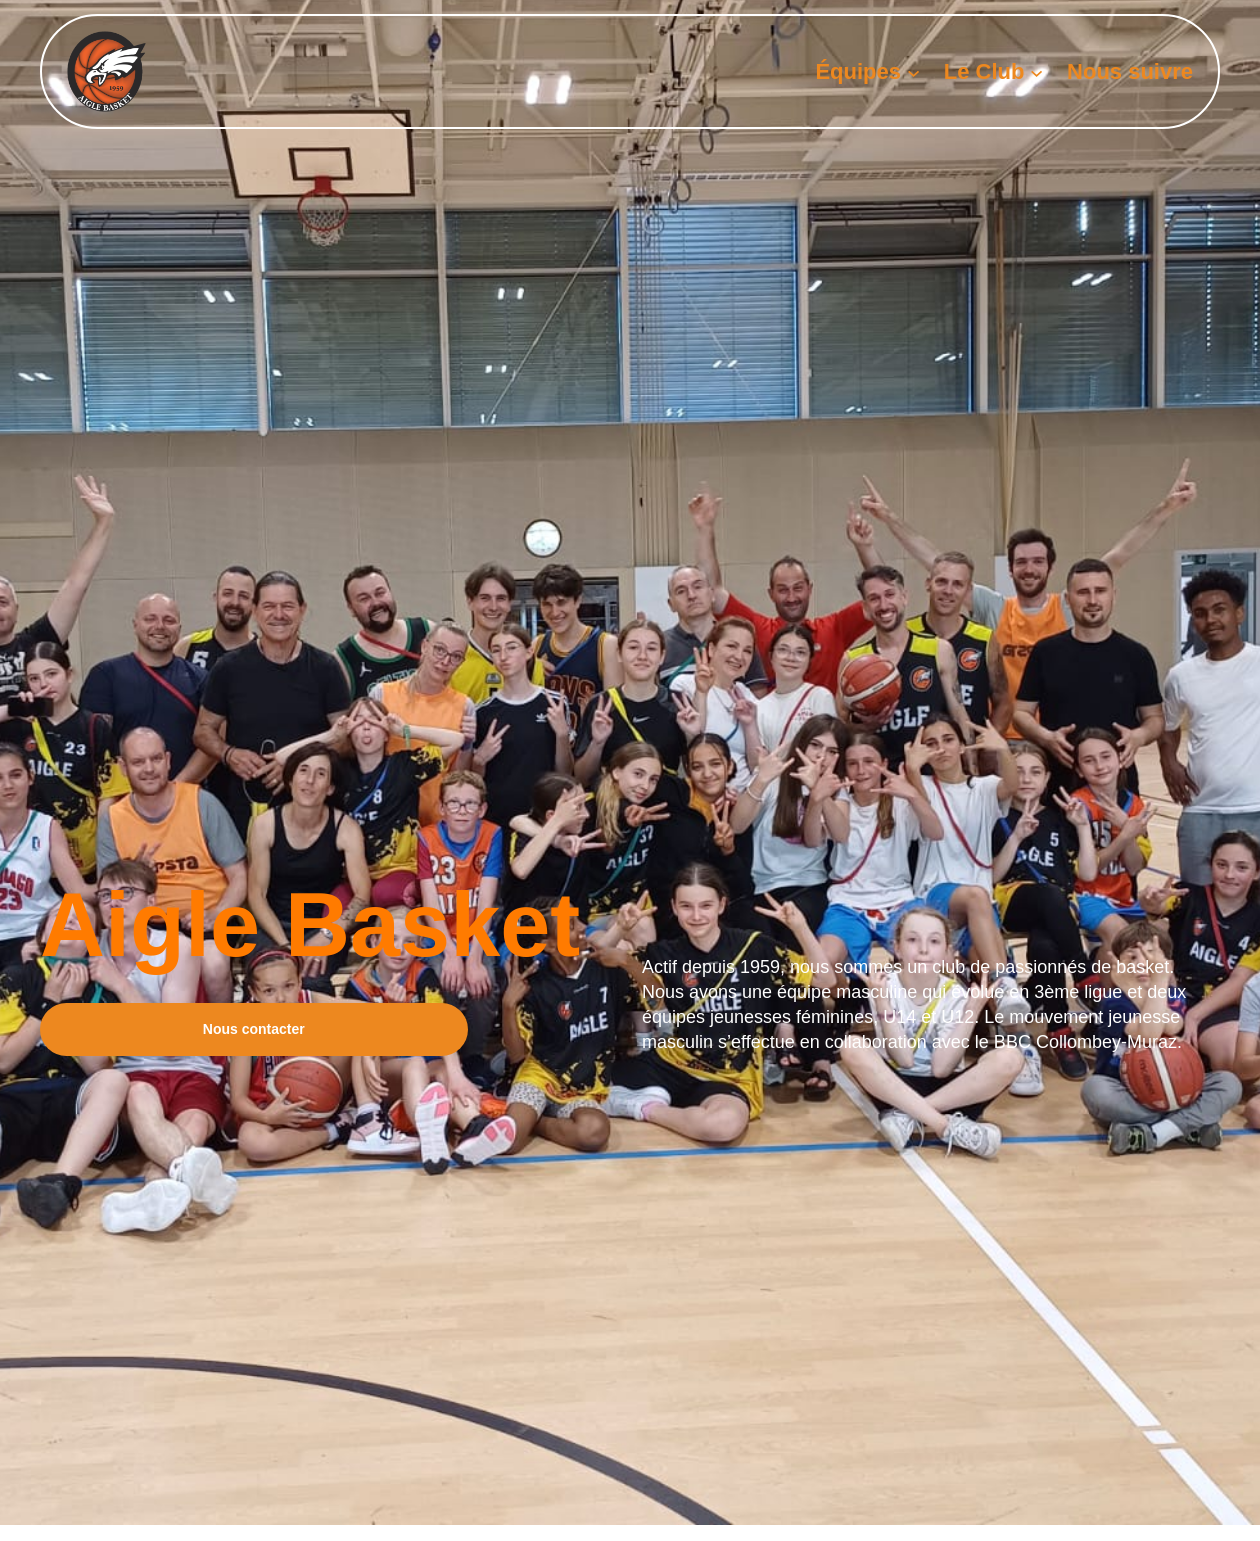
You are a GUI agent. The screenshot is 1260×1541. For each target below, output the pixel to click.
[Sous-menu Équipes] (913, 71)
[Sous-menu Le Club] (1036, 71)
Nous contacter (254, 1029)
